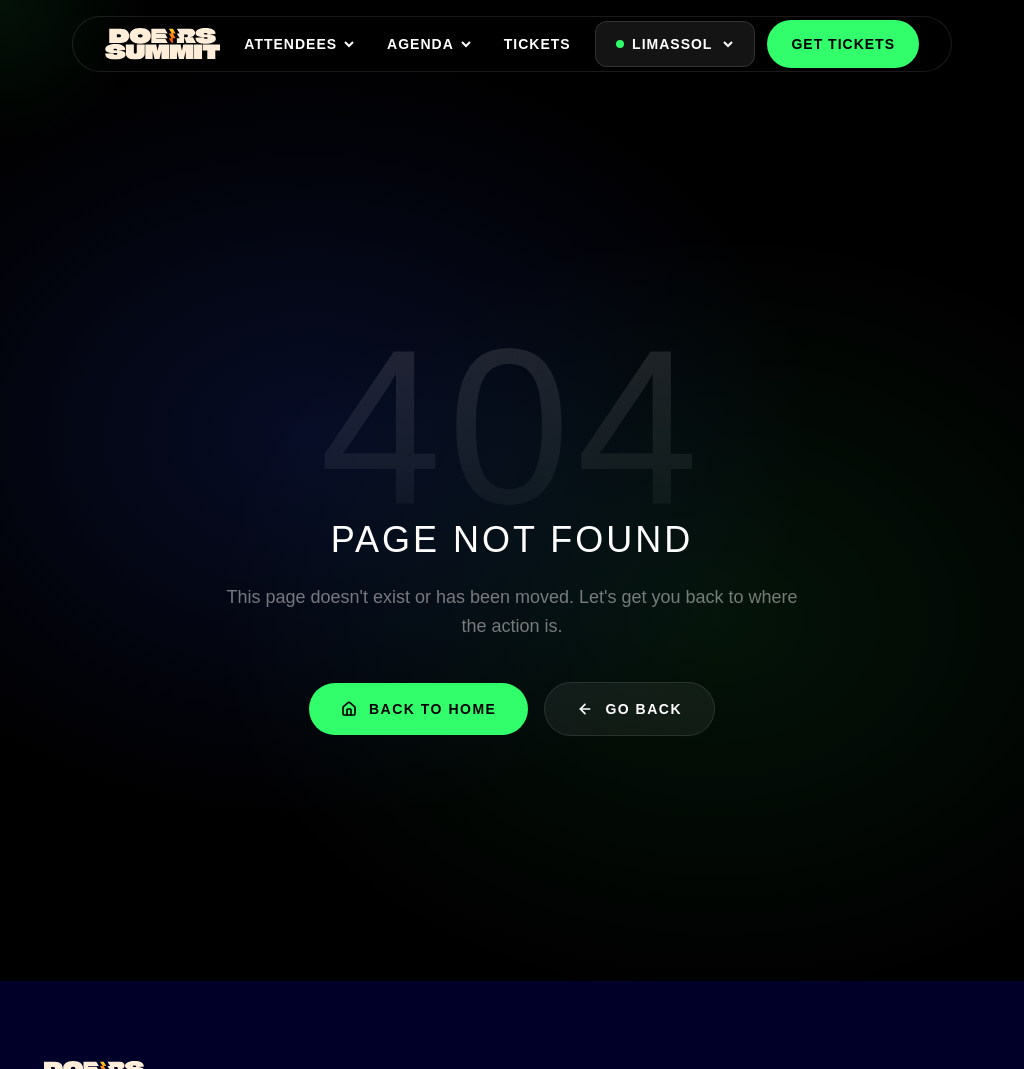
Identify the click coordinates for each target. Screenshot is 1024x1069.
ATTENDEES (299, 44)
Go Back (629, 709)
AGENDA (429, 44)
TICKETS (537, 44)
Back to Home (418, 709)
